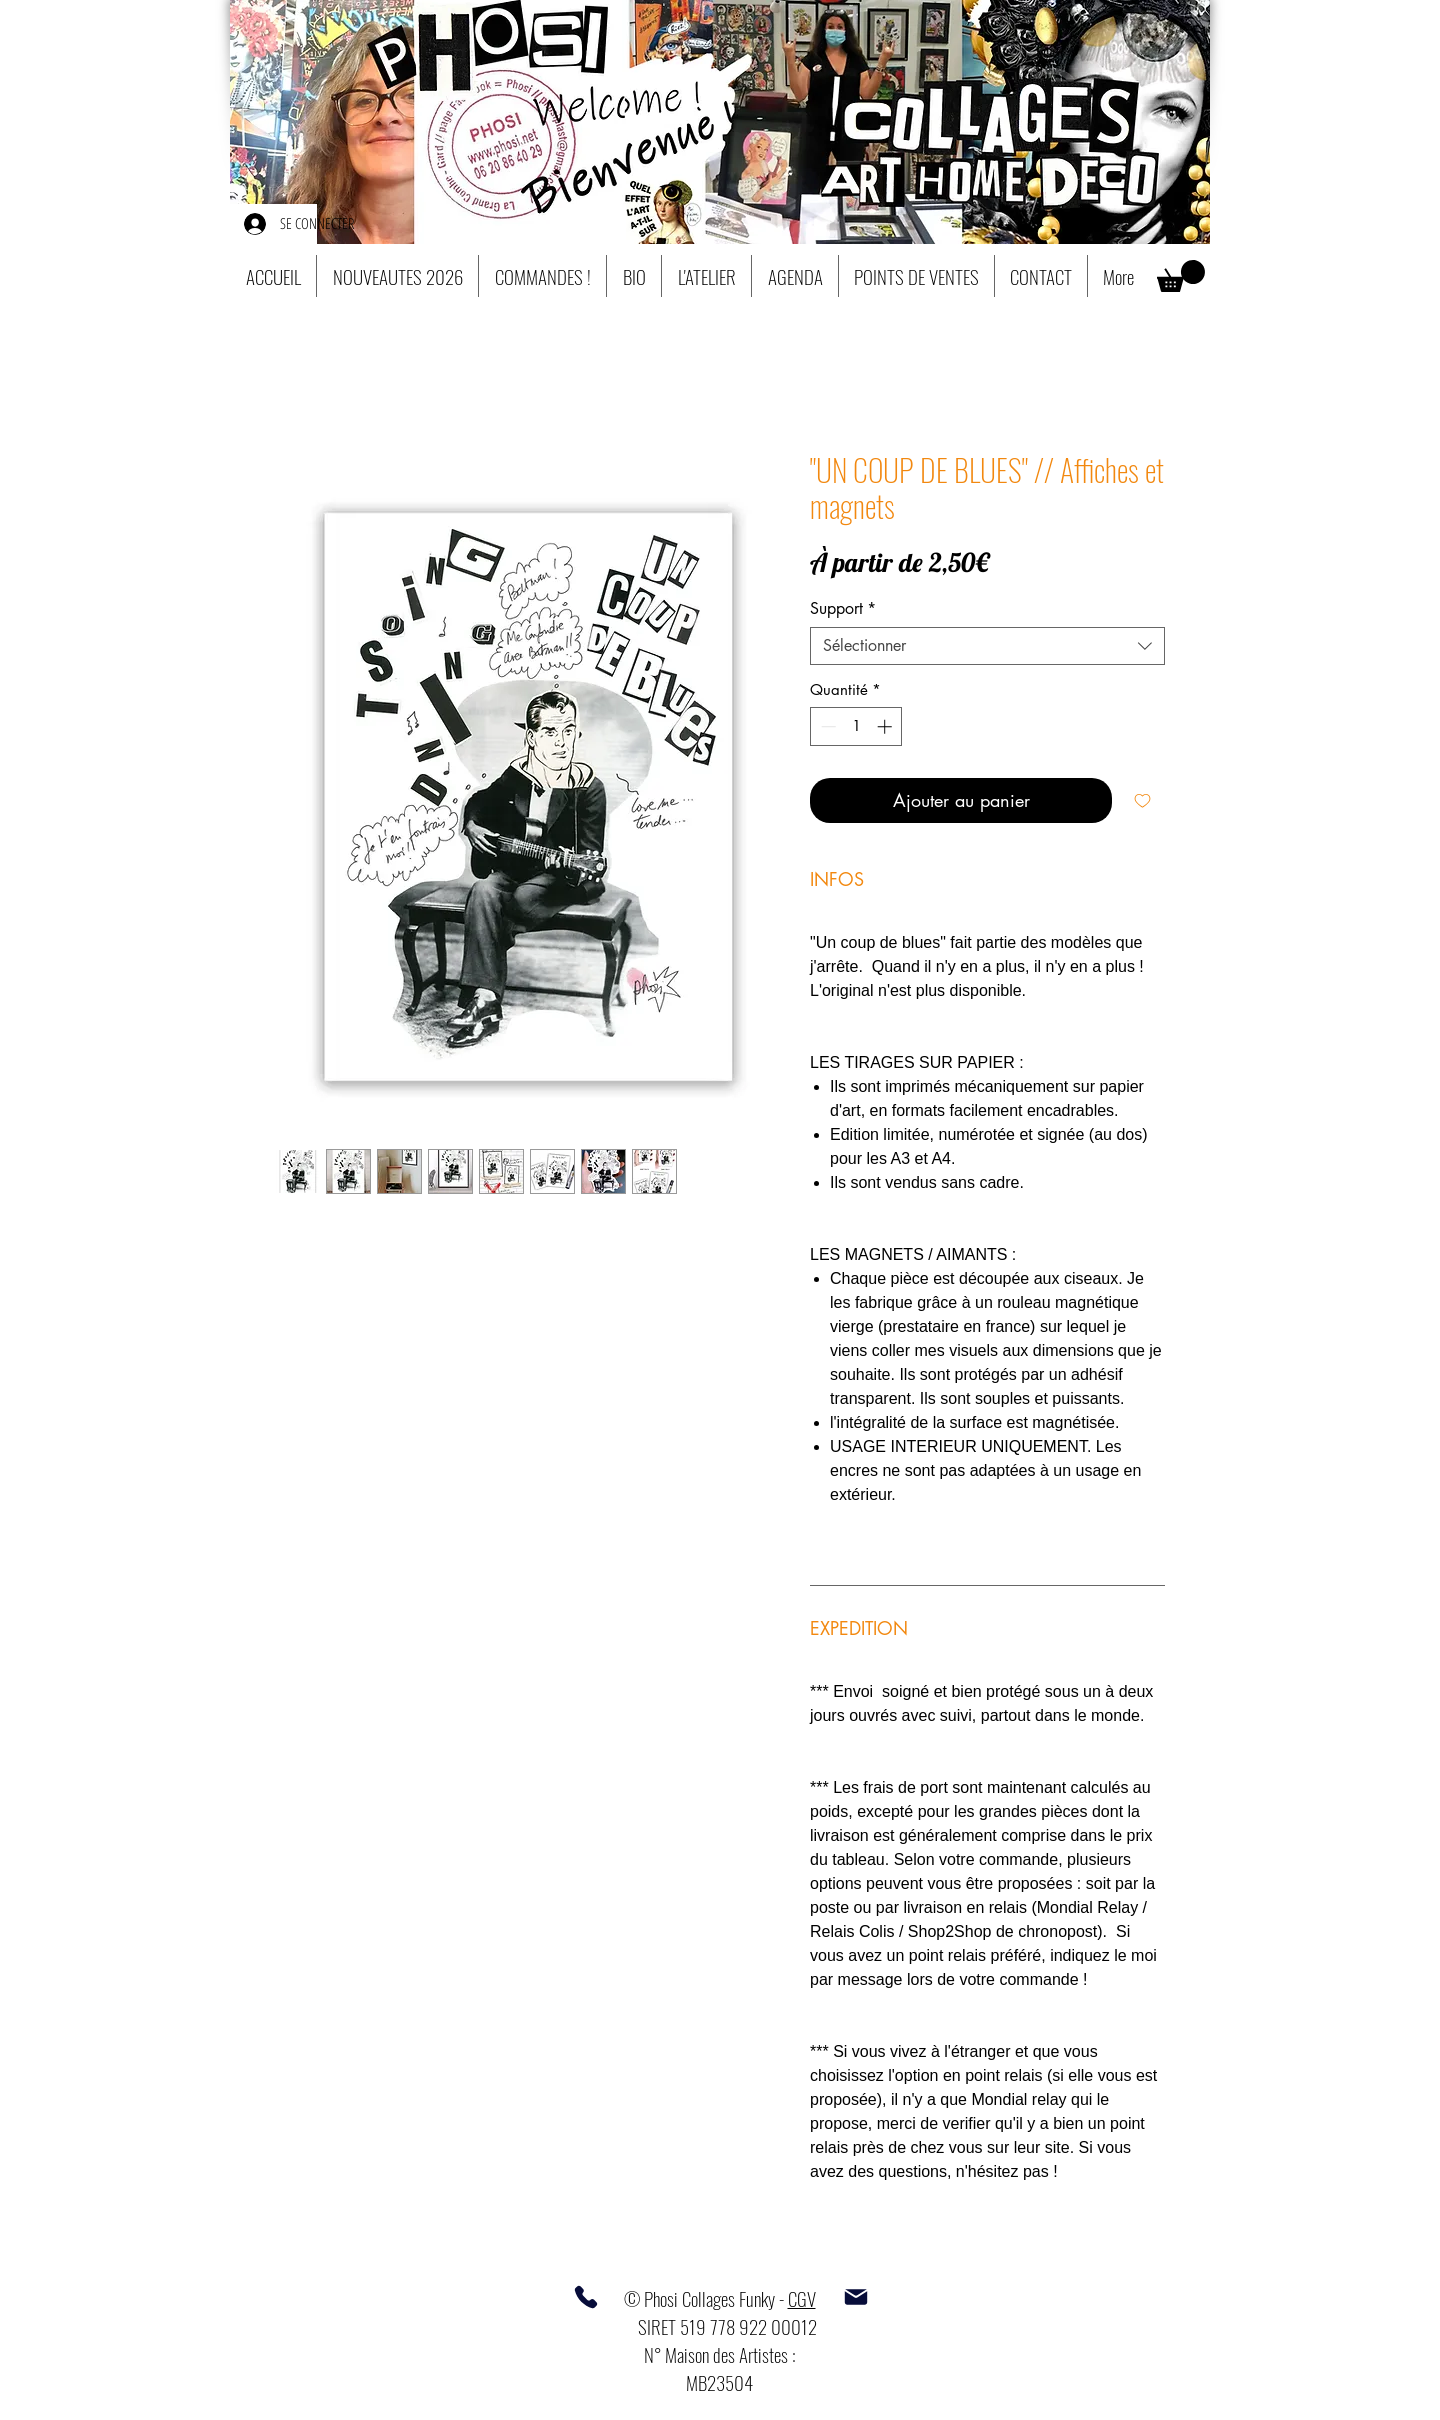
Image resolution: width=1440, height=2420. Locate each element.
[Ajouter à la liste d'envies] (1142, 800)
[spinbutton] (856, 726)
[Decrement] (826, 726)
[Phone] (586, 2297)
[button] (1181, 276)
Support (843, 609)
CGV (802, 2298)
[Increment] (886, 726)
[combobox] (987, 646)
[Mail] (856, 2297)
